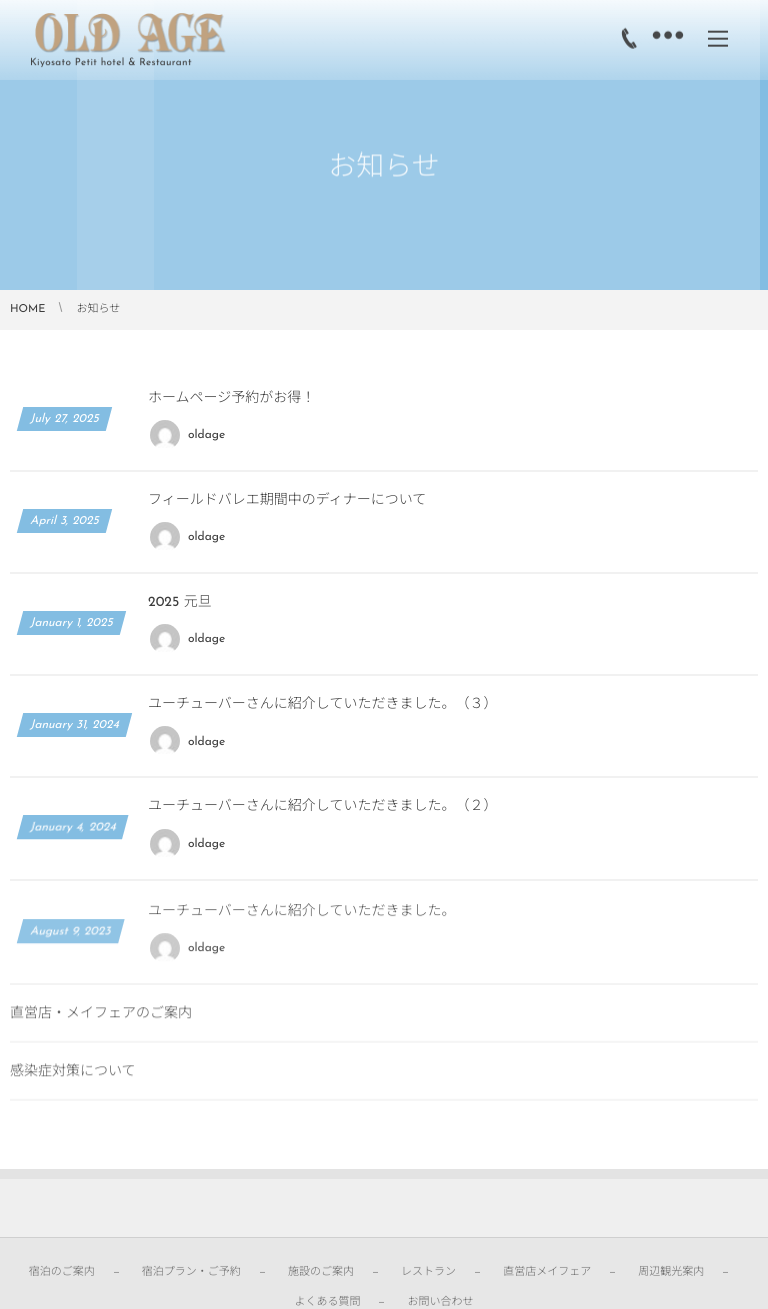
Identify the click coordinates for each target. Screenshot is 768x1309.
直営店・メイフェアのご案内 (101, 1020)
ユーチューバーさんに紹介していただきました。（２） (322, 807)
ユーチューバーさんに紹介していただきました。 (301, 918)
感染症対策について (73, 1079)
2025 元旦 (180, 602)
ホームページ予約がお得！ (231, 398)
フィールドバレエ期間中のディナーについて (287, 500)
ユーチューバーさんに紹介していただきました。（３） (322, 704)
